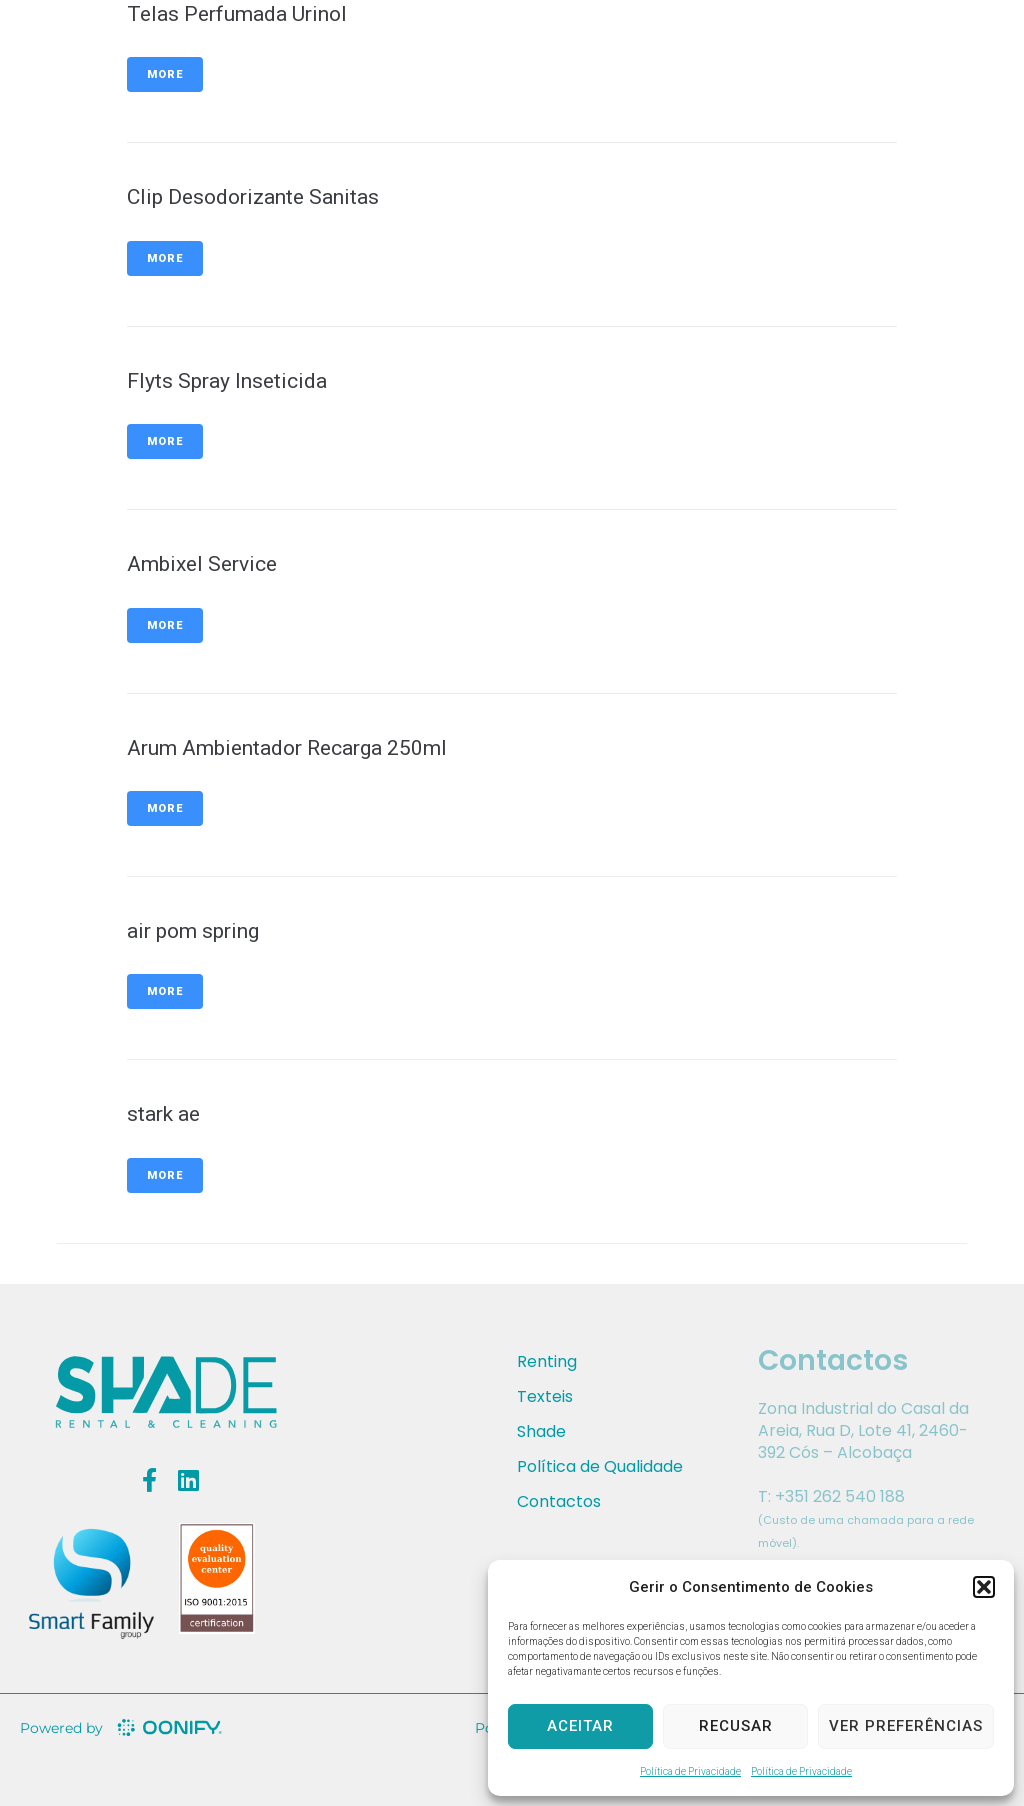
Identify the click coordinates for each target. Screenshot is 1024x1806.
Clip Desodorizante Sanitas (253, 197)
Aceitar (580, 1726)
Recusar (736, 1726)
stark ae (163, 1114)
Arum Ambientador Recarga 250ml (287, 748)
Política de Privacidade (690, 1771)
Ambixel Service (202, 564)
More (165, 74)
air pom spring (193, 931)
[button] (984, 1587)
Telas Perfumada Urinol (237, 14)
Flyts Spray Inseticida (227, 381)
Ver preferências (906, 1726)
